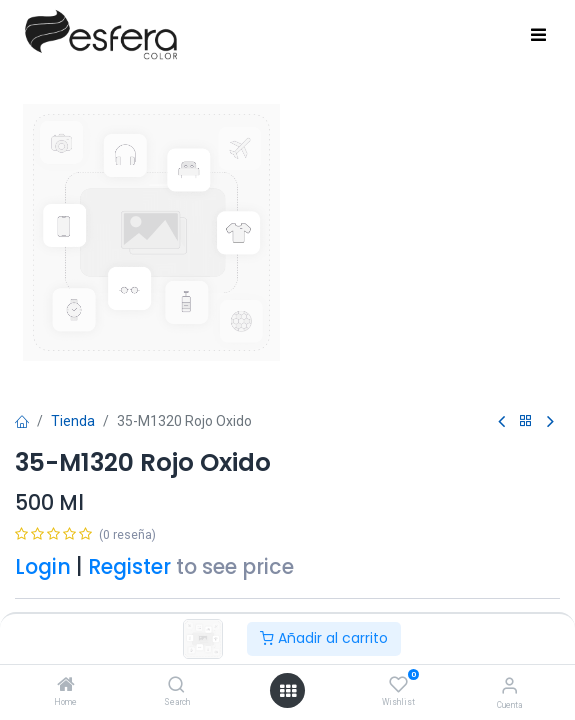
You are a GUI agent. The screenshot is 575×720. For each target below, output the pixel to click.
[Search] (176, 686)
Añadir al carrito (324, 638)
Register (129, 566)
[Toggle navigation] (538, 36)
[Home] (66, 686)
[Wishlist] (398, 685)
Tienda (73, 421)
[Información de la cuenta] (509, 685)
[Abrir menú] (288, 691)
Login (43, 566)
